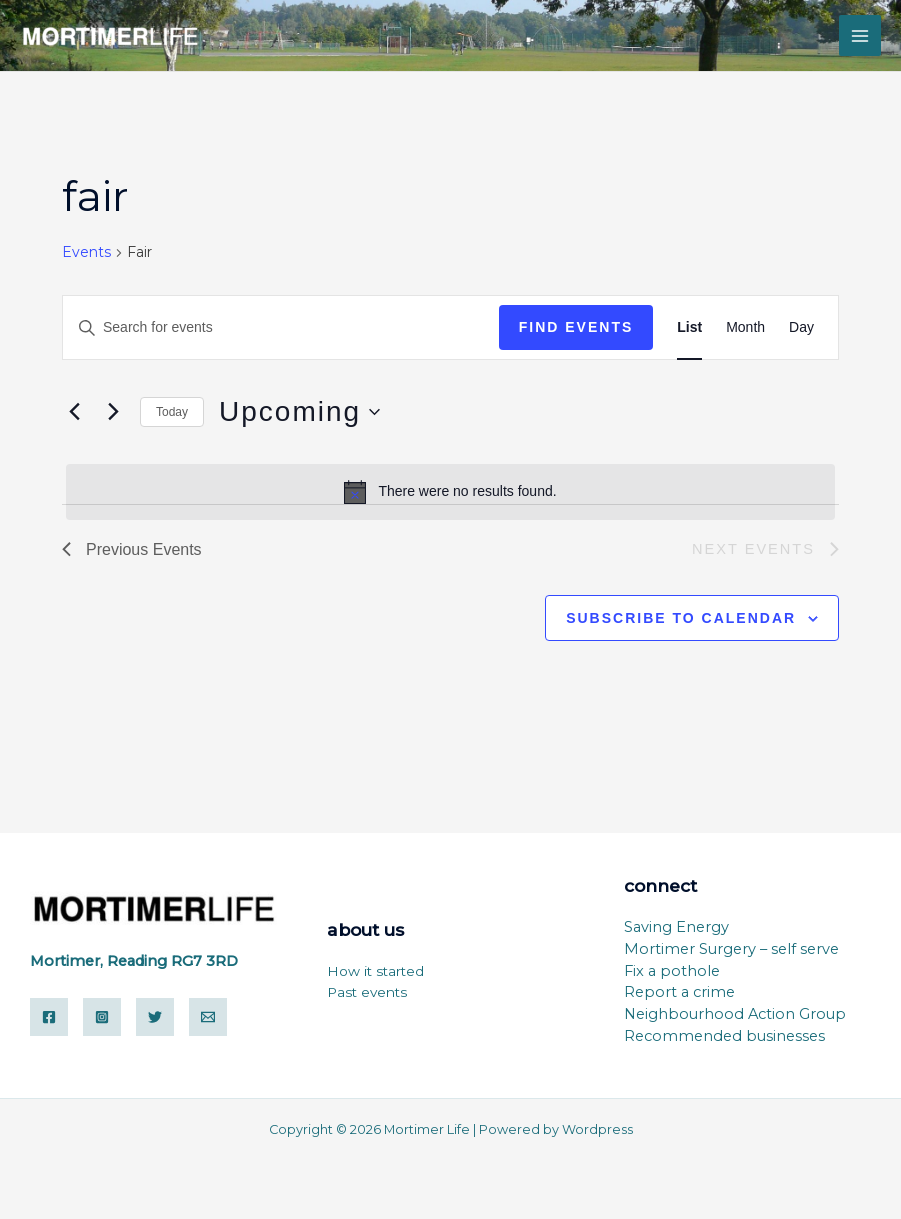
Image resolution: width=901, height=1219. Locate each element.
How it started (375, 971)
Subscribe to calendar (681, 618)
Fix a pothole (672, 971)
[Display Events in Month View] (745, 327)
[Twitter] (155, 1017)
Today (172, 412)
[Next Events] (113, 412)
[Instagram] (102, 1017)
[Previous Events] (74, 412)
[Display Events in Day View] (801, 327)
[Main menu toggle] (860, 36)
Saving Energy (676, 927)
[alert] (450, 492)
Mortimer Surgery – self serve (731, 949)
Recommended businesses (724, 1036)
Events (86, 252)
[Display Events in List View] (689, 327)
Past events (367, 992)
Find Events (576, 327)
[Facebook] (49, 1017)
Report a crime (679, 992)
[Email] (208, 1017)
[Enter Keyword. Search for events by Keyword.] (281, 327)
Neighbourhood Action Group (735, 1014)
